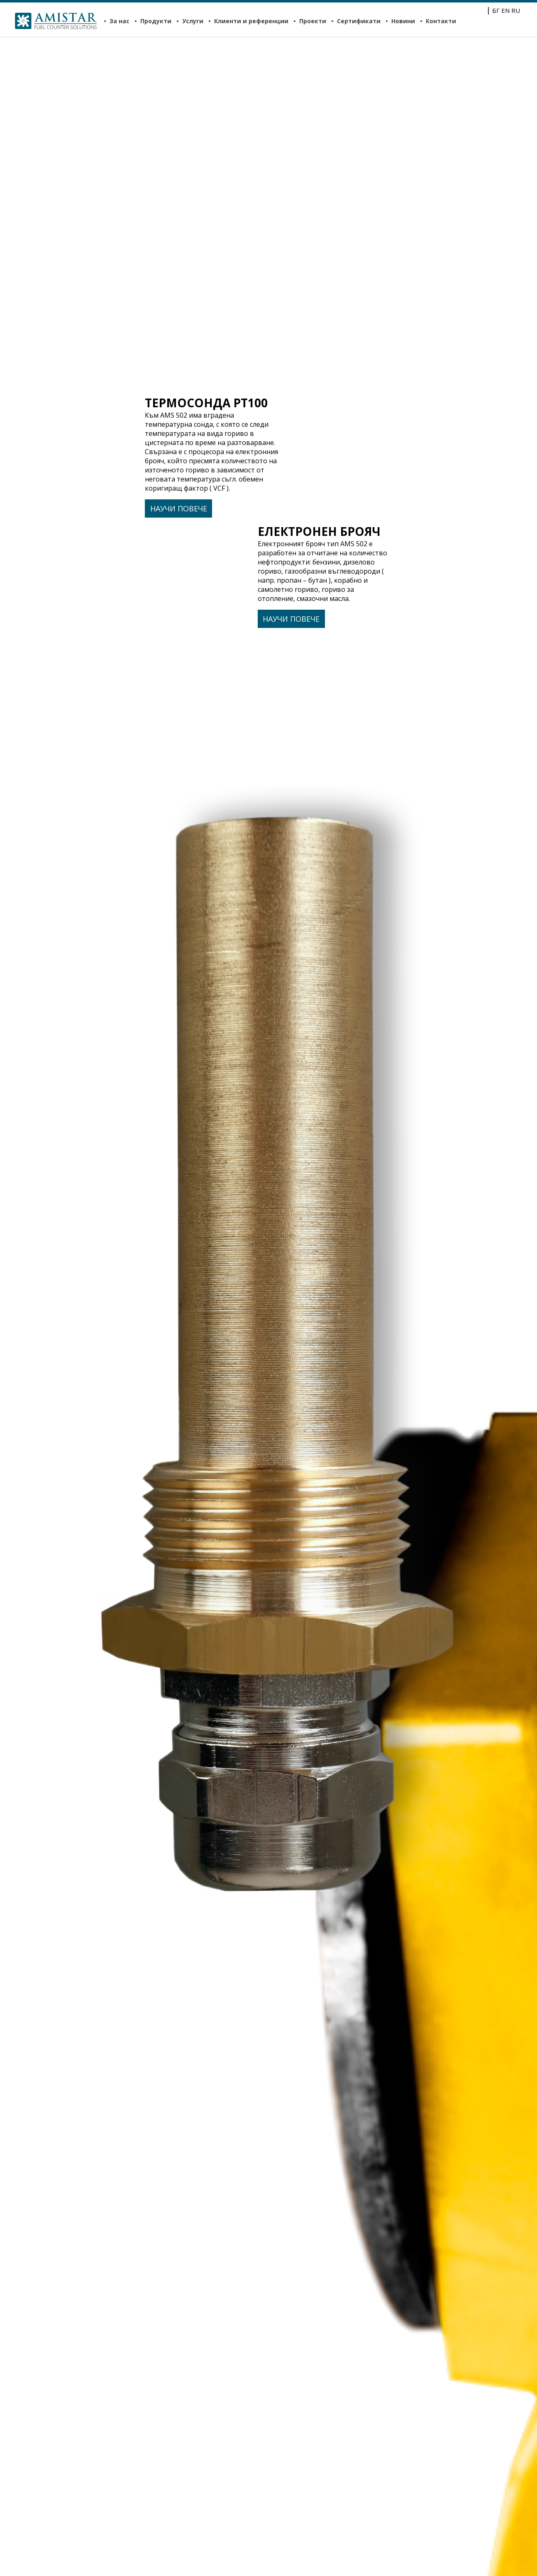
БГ (496, 10)
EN (505, 10)
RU (515, 10)
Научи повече (178, 508)
